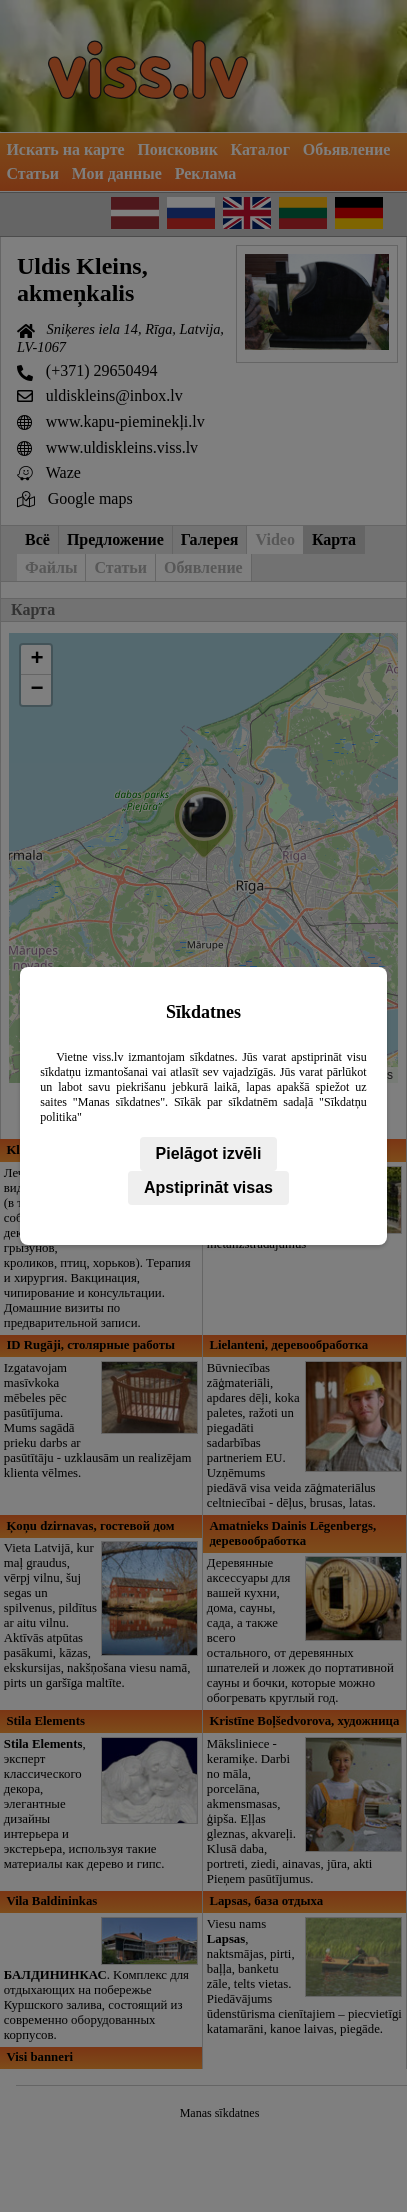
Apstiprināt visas (208, 1187)
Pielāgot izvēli (209, 1153)
